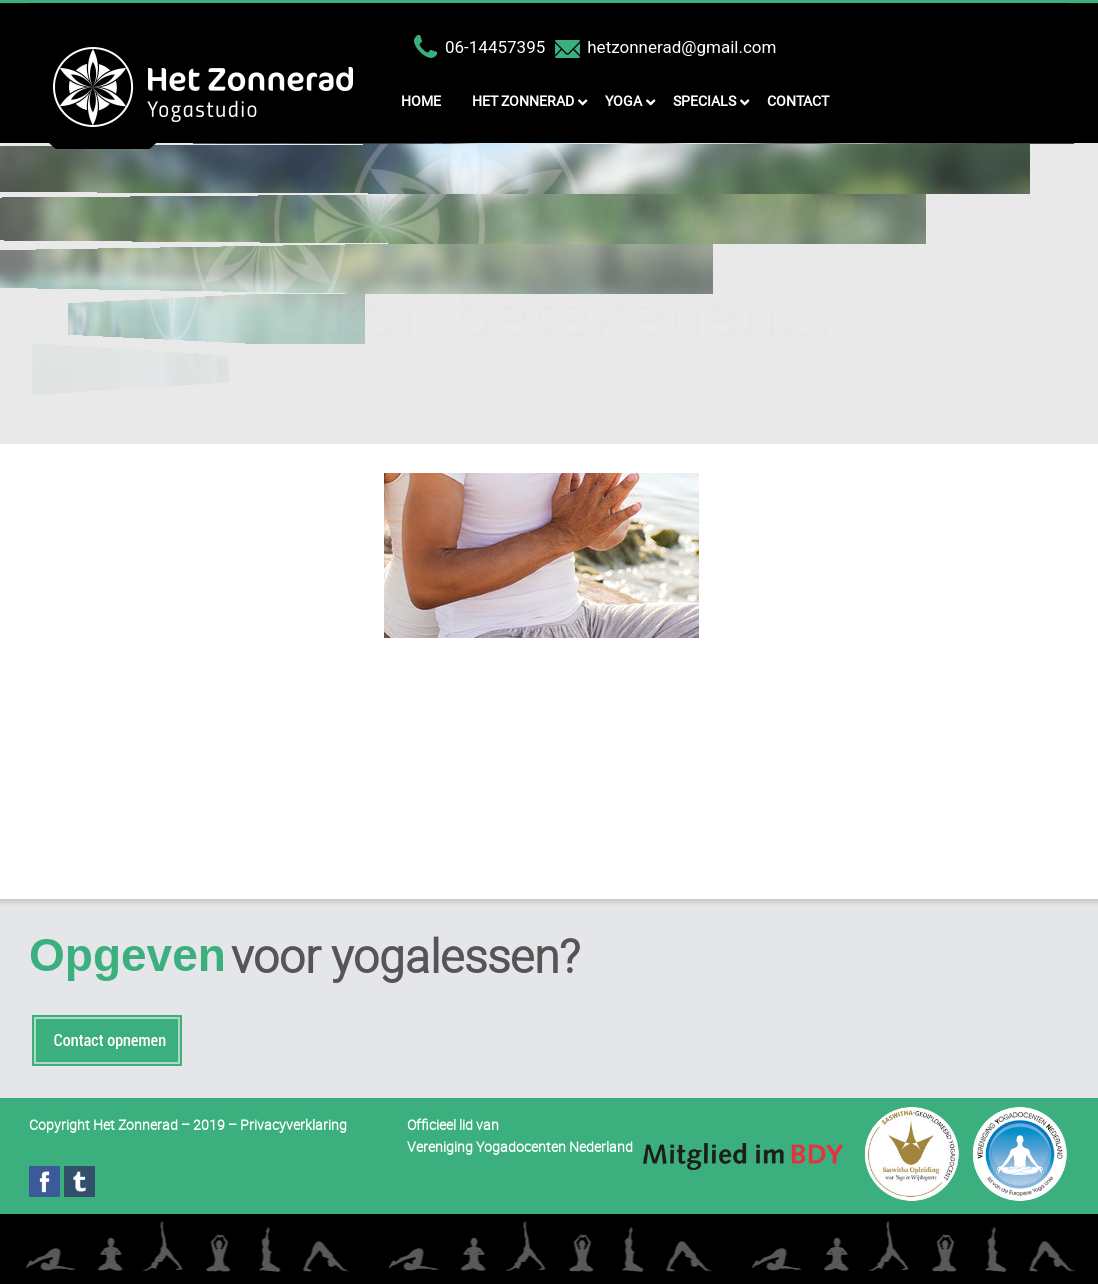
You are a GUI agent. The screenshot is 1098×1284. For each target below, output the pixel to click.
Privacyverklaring (293, 1124)
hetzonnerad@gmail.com (681, 47)
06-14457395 (495, 47)
